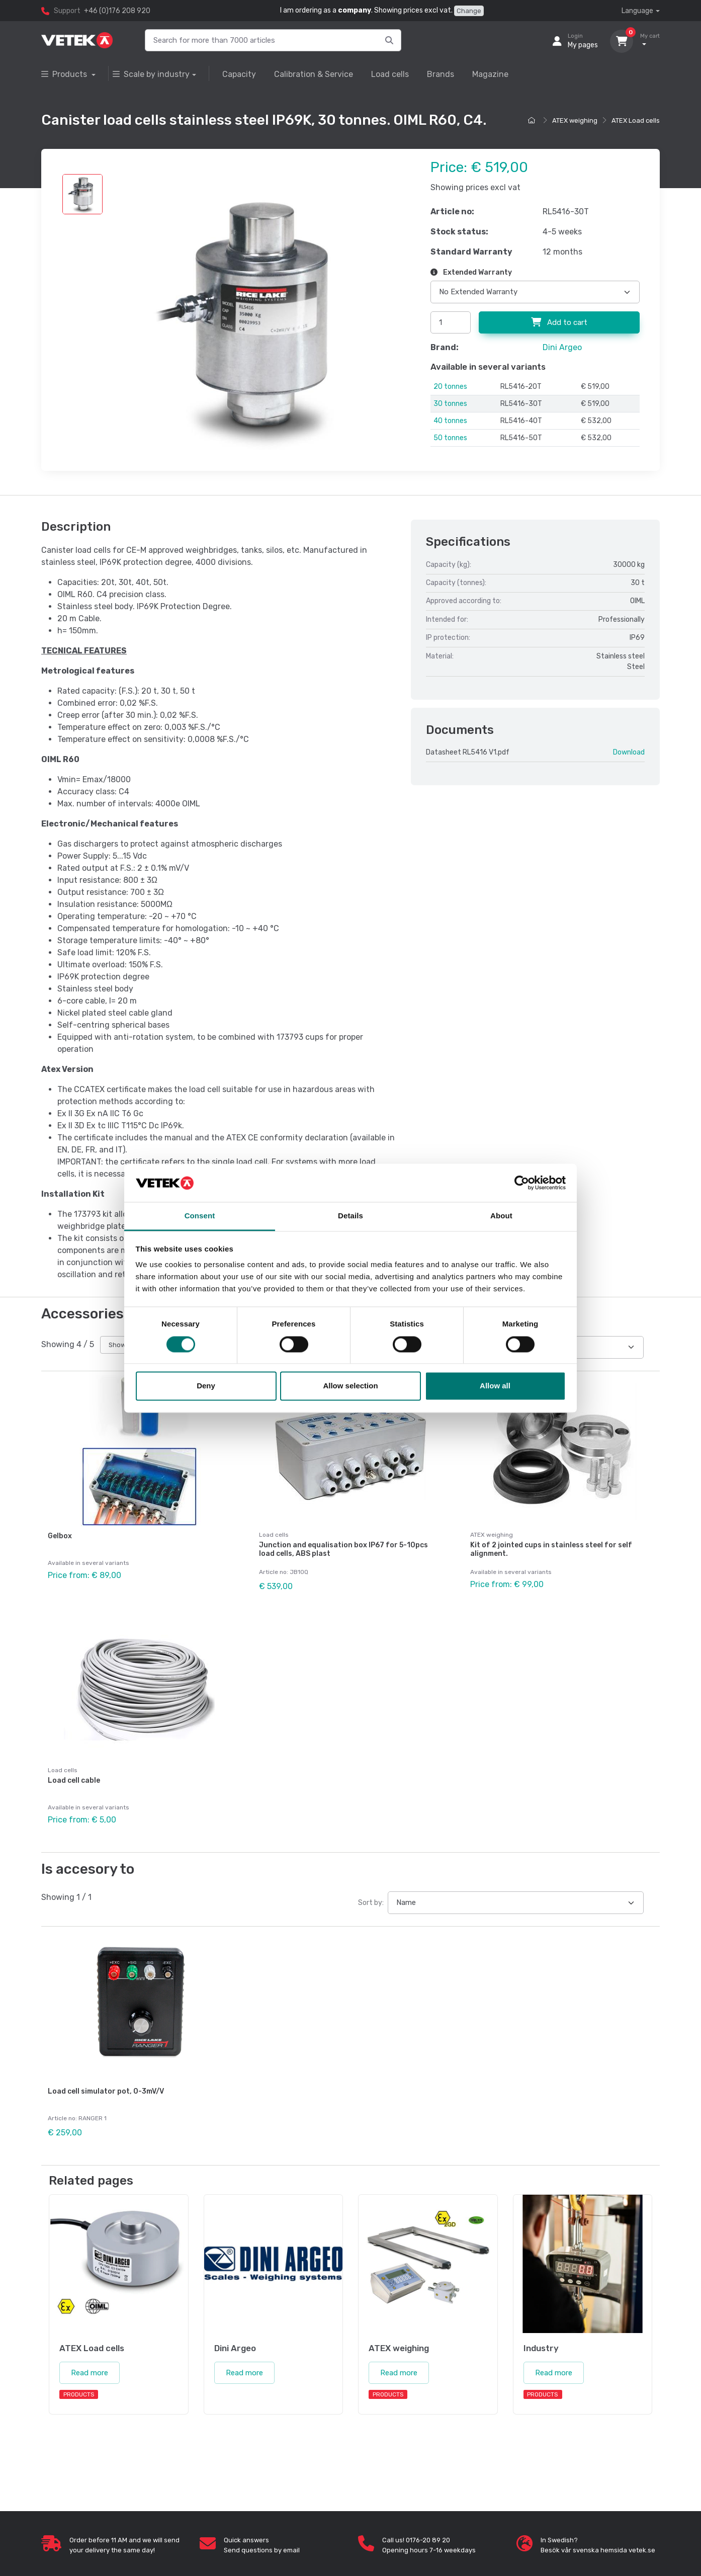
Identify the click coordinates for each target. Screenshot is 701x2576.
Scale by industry (151, 74)
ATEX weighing (574, 120)
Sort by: (371, 1898)
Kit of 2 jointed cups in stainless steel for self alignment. (551, 1549)
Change (469, 11)
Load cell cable (74, 1778)
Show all (121, 1345)
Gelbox (60, 1536)
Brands (440, 74)
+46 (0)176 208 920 (117, 11)
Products (65, 74)
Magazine (490, 74)
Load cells (390, 74)
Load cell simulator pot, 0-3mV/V (106, 2087)
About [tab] (501, 1216)
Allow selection (350, 1386)
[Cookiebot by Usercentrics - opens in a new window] (522, 1182)
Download (629, 752)
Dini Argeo (562, 347)
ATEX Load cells (635, 120)
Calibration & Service (313, 74)
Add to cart (559, 322)
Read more (89, 2366)
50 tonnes (450, 438)
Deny (206, 1386)
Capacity (239, 74)
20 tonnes (450, 386)
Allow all (495, 1386)
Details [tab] (350, 1216)
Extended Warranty (471, 272)
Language (637, 11)
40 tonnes (450, 421)
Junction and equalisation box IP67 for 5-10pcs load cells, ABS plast (343, 1549)
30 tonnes (450, 403)
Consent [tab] (200, 1216)
